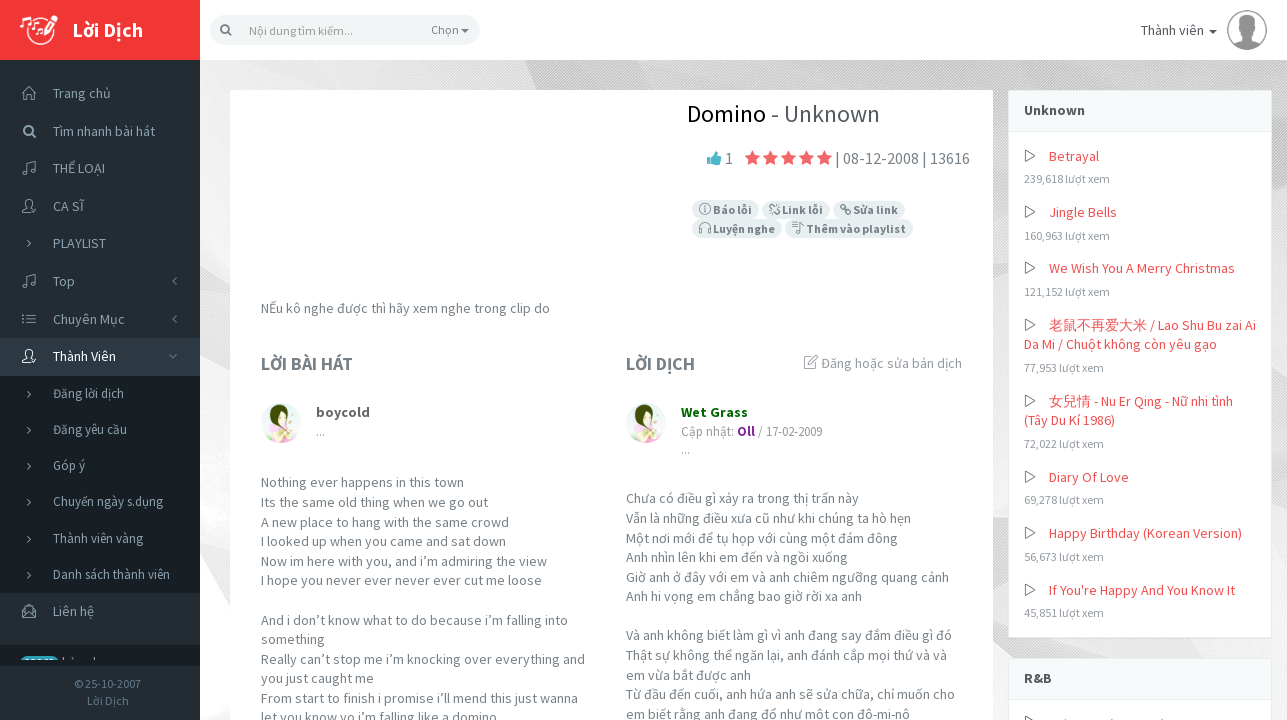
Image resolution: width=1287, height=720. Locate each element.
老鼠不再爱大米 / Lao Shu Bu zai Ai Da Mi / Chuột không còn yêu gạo (1140, 335)
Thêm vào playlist (849, 228)
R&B (1038, 678)
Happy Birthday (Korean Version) (1145, 533)
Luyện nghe (737, 228)
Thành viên (1204, 30)
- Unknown (823, 113)
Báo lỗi (725, 209)
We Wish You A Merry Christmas (1142, 268)
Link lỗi (796, 209)
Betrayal (1074, 156)
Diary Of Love (1089, 477)
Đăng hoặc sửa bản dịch (883, 363)
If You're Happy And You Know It (1142, 590)
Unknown (1054, 110)
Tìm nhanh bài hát (82, 131)
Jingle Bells (1083, 212)
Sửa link (869, 209)
